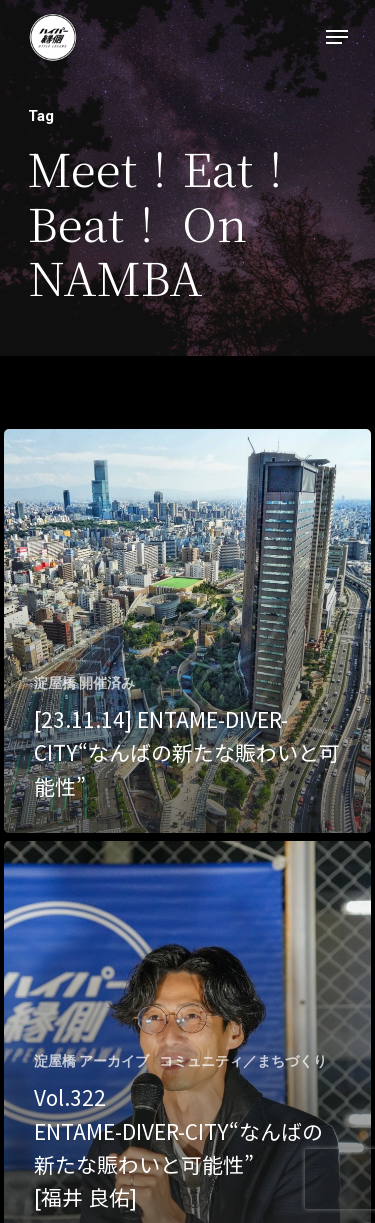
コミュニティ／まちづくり (243, 1061)
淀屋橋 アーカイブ (91, 1061)
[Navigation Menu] (337, 37)
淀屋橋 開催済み (84, 683)
